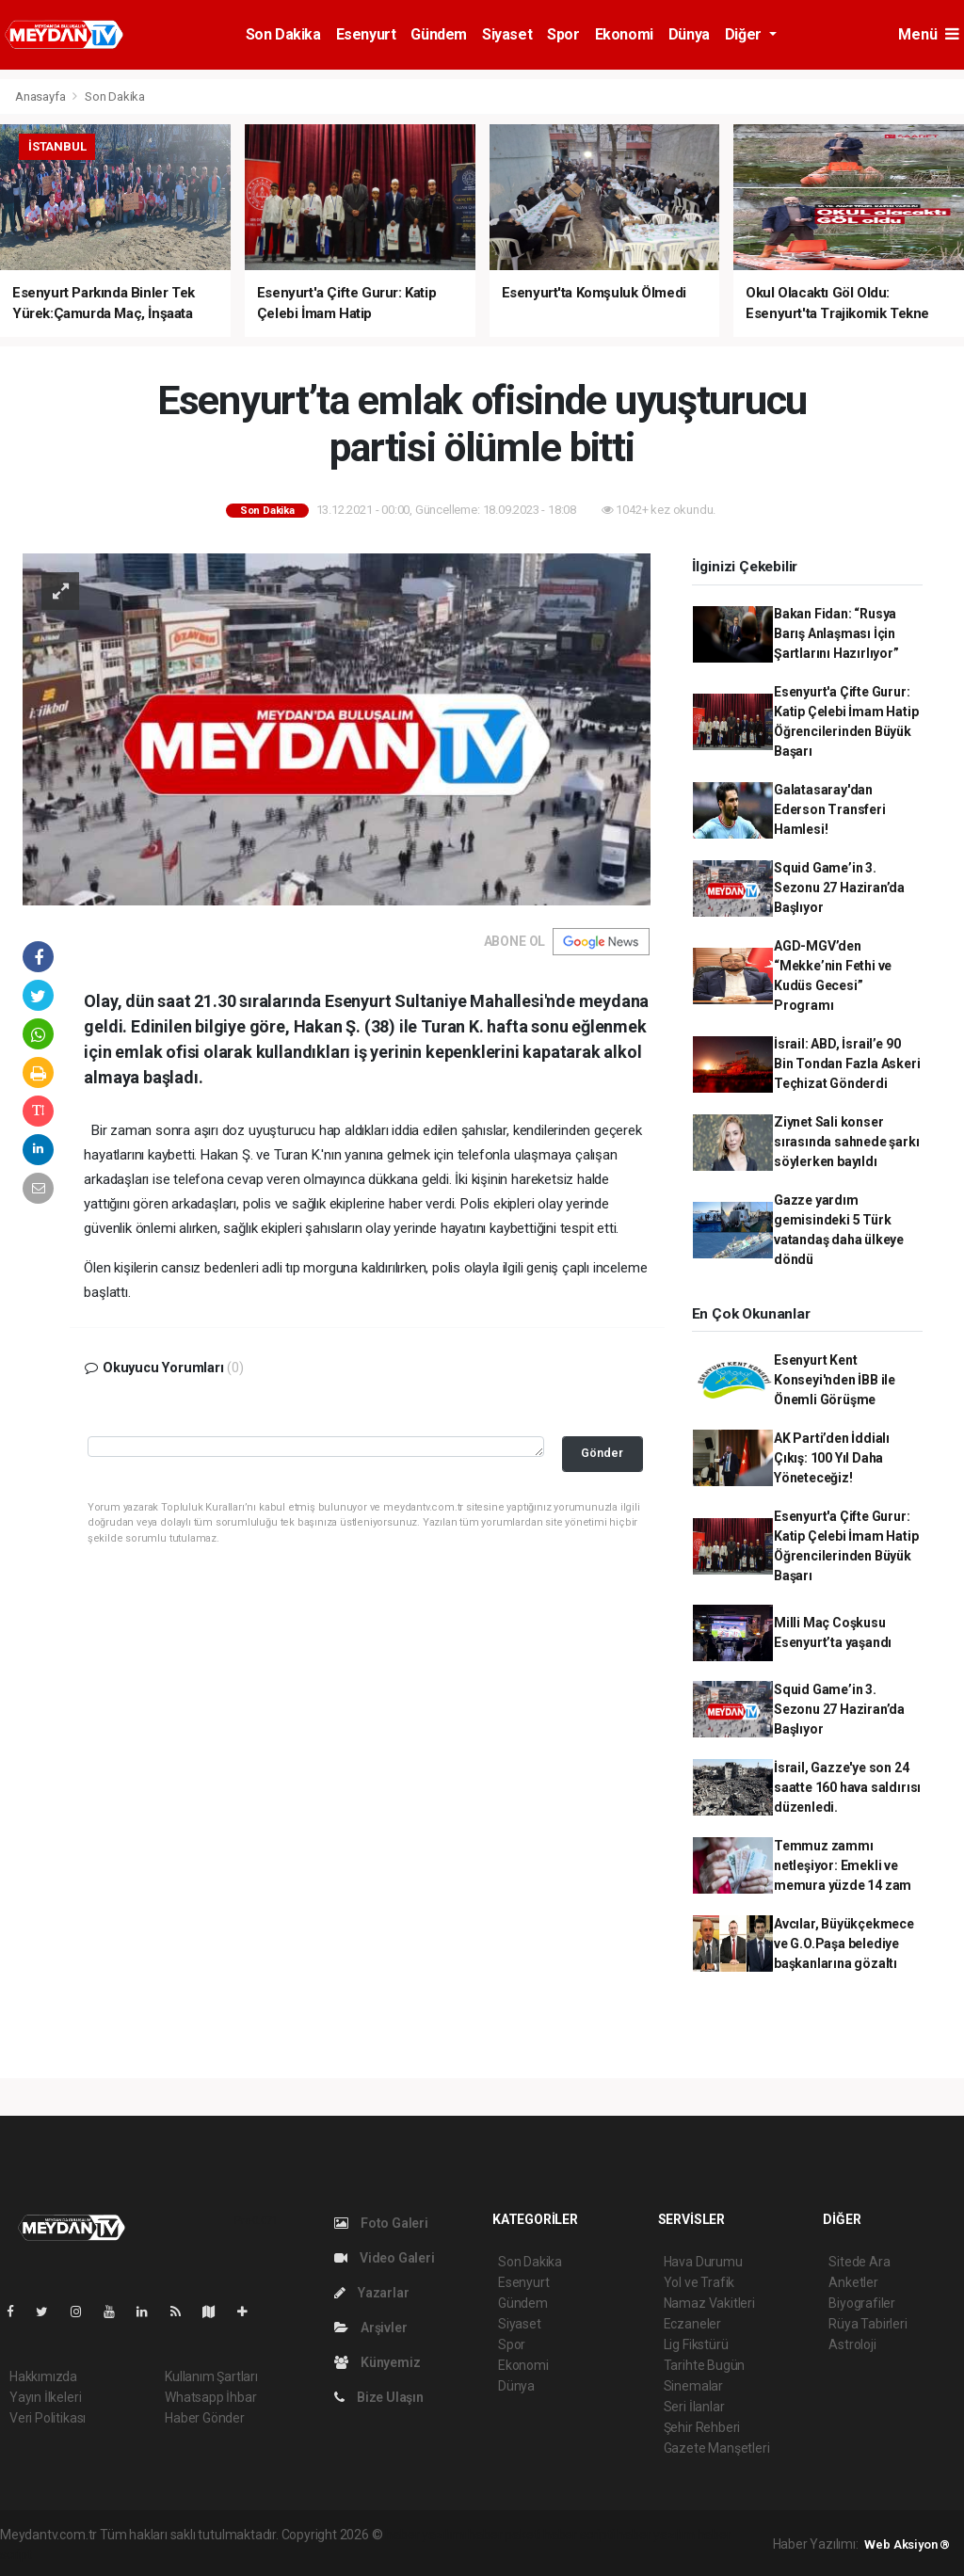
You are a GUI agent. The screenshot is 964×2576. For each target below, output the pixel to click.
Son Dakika (283, 34)
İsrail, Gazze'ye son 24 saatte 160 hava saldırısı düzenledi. (847, 1787)
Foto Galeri (381, 2223)
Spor (563, 34)
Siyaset (507, 34)
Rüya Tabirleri (867, 2323)
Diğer (745, 34)
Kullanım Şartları (211, 2376)
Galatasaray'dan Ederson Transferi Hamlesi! (830, 809)
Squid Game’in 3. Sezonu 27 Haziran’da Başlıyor (839, 887)
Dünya (689, 34)
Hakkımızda (43, 2376)
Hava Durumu (703, 2261)
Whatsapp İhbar (210, 2397)
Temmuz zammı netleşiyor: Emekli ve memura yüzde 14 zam (842, 1865)
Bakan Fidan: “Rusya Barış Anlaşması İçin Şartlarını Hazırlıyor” (836, 633)
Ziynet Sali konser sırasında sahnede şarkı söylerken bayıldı (847, 1141)
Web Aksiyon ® (907, 2544)
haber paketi (504, 2534)
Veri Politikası (47, 2417)
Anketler (852, 2282)
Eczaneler (692, 2323)
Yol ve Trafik (699, 2282)
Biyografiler (861, 2303)
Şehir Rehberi (702, 2427)
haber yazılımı (425, 2534)
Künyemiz (377, 2362)
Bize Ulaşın (379, 2397)
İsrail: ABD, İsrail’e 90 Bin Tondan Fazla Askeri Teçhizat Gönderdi (847, 1063)
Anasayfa (41, 96)
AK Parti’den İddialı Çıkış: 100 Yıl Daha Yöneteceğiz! (832, 1458)
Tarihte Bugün (705, 2365)
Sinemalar (693, 2385)
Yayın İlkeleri (45, 2397)
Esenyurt (366, 34)
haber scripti (579, 2534)
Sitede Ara (859, 2261)
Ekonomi (624, 34)
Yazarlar (371, 2292)
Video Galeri (384, 2257)
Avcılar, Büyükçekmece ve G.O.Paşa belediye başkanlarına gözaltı (844, 1943)
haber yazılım (656, 2534)
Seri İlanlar (694, 2406)
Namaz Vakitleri (709, 2303)
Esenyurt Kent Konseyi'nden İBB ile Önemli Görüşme (834, 1379)
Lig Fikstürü (696, 2344)
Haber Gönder (205, 2417)
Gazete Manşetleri (717, 2448)
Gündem (438, 34)
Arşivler (370, 2327)
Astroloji (852, 2344)
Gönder (602, 1453)
